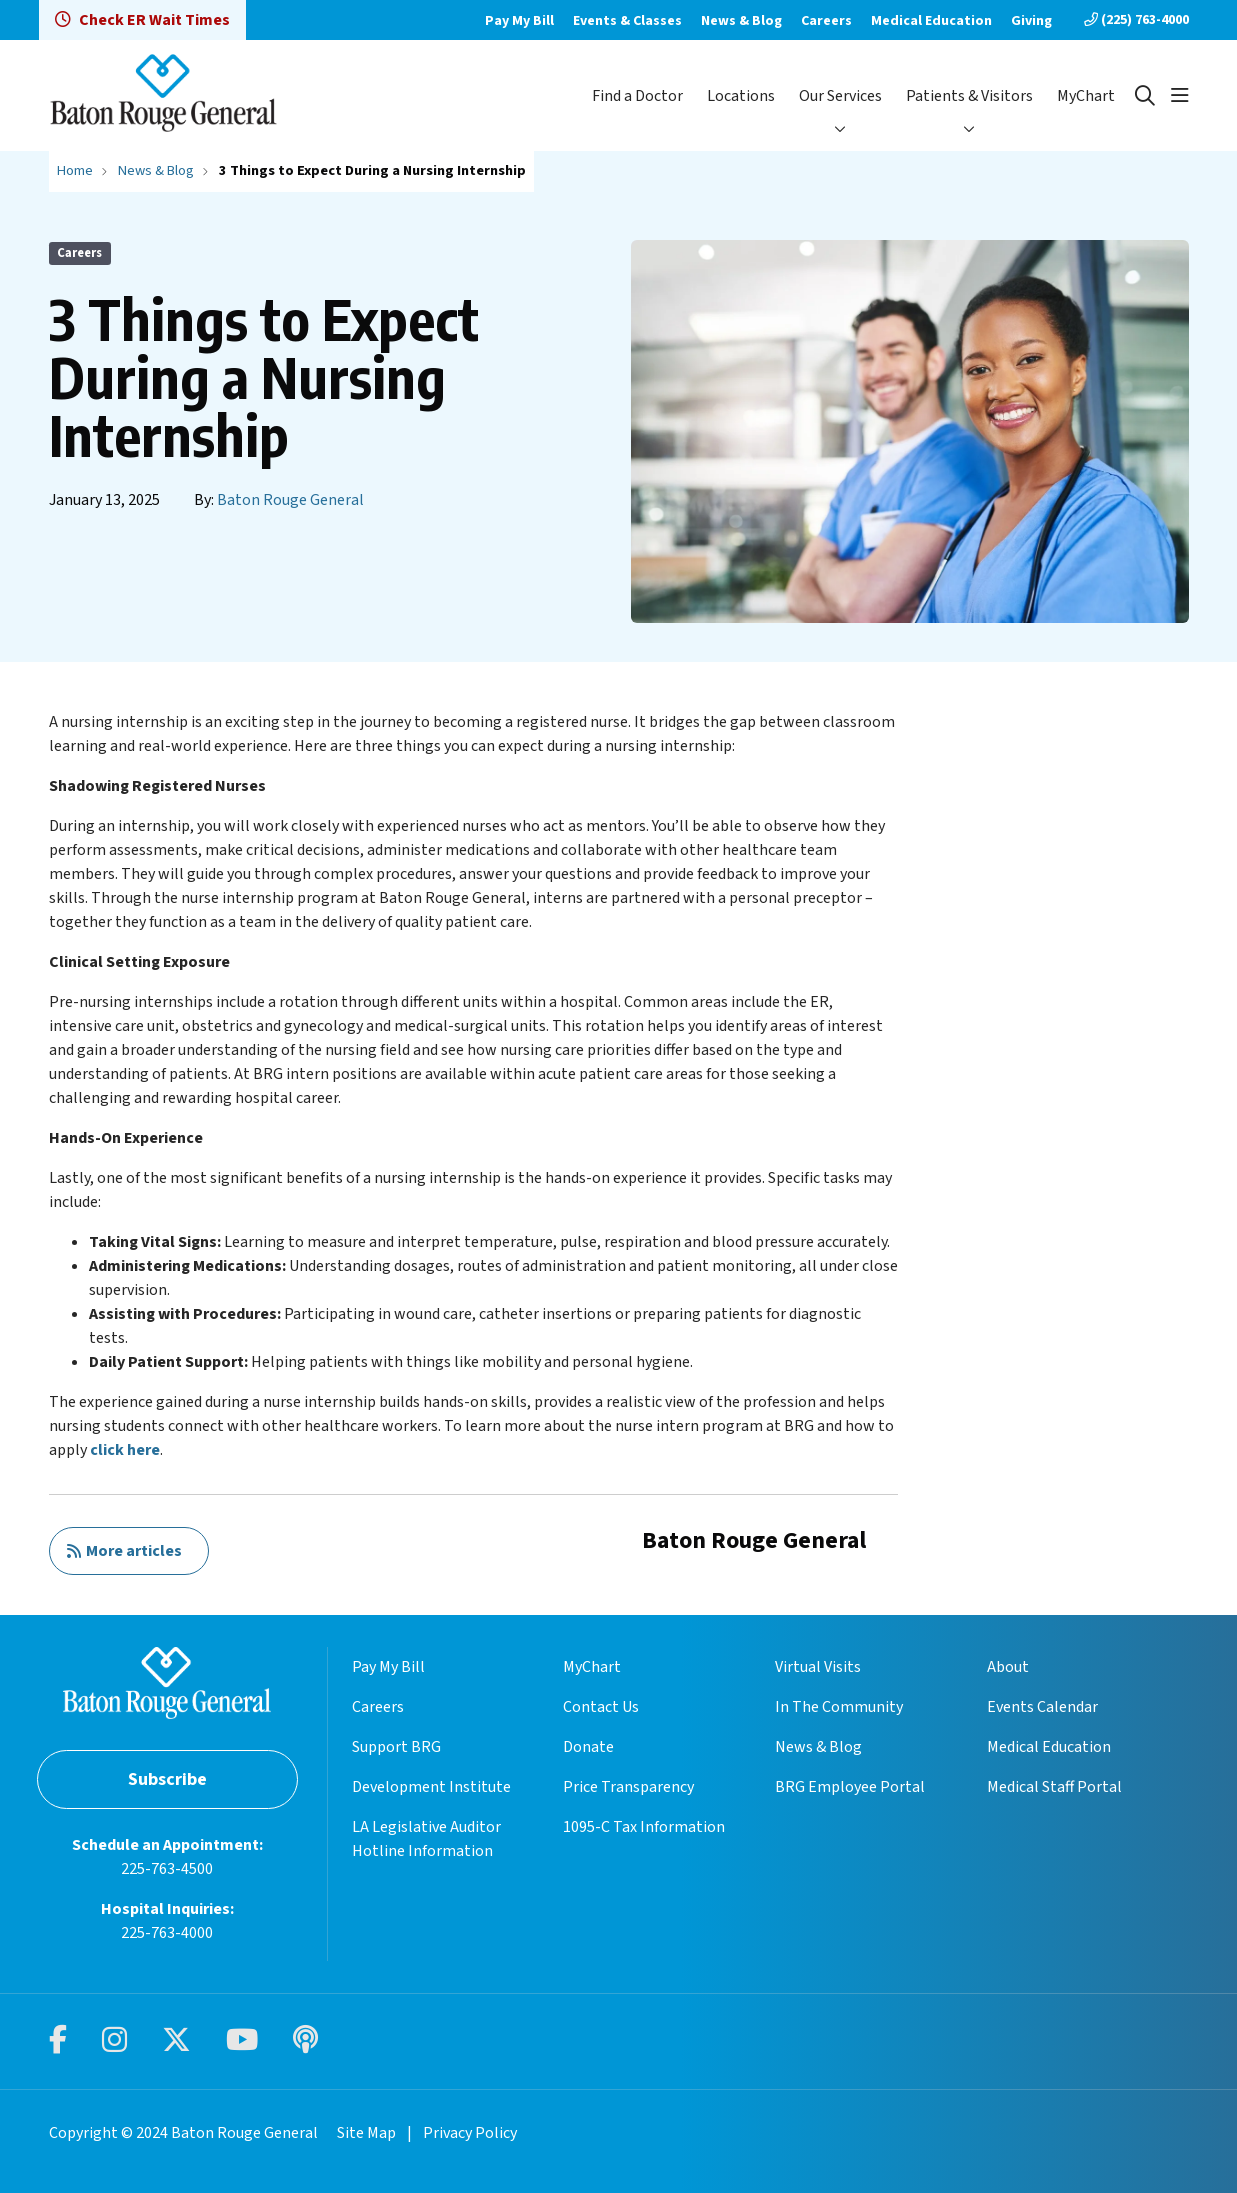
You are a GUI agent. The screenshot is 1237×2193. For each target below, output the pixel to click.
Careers (826, 21)
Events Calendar (1042, 1707)
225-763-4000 (167, 1933)
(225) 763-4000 (1136, 20)
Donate (588, 1747)
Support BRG (396, 1747)
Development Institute (431, 1787)
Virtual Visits (818, 1667)
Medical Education (931, 21)
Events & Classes (627, 21)
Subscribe (167, 1779)
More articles (124, 1551)
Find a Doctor (637, 96)
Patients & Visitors (969, 96)
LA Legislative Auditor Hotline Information (426, 1839)
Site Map (366, 2133)
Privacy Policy (470, 2133)
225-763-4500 (167, 1869)
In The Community (839, 1707)
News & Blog (741, 21)
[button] (1180, 96)
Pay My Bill (519, 21)
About (1008, 1667)
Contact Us (601, 1707)
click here (125, 1450)
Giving (1031, 21)
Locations (741, 96)
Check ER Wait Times (142, 20)
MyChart (1086, 96)
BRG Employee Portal (850, 1787)
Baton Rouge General (290, 500)
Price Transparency (628, 1787)
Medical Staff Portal (1054, 1787)
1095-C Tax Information (644, 1827)
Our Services (840, 96)
